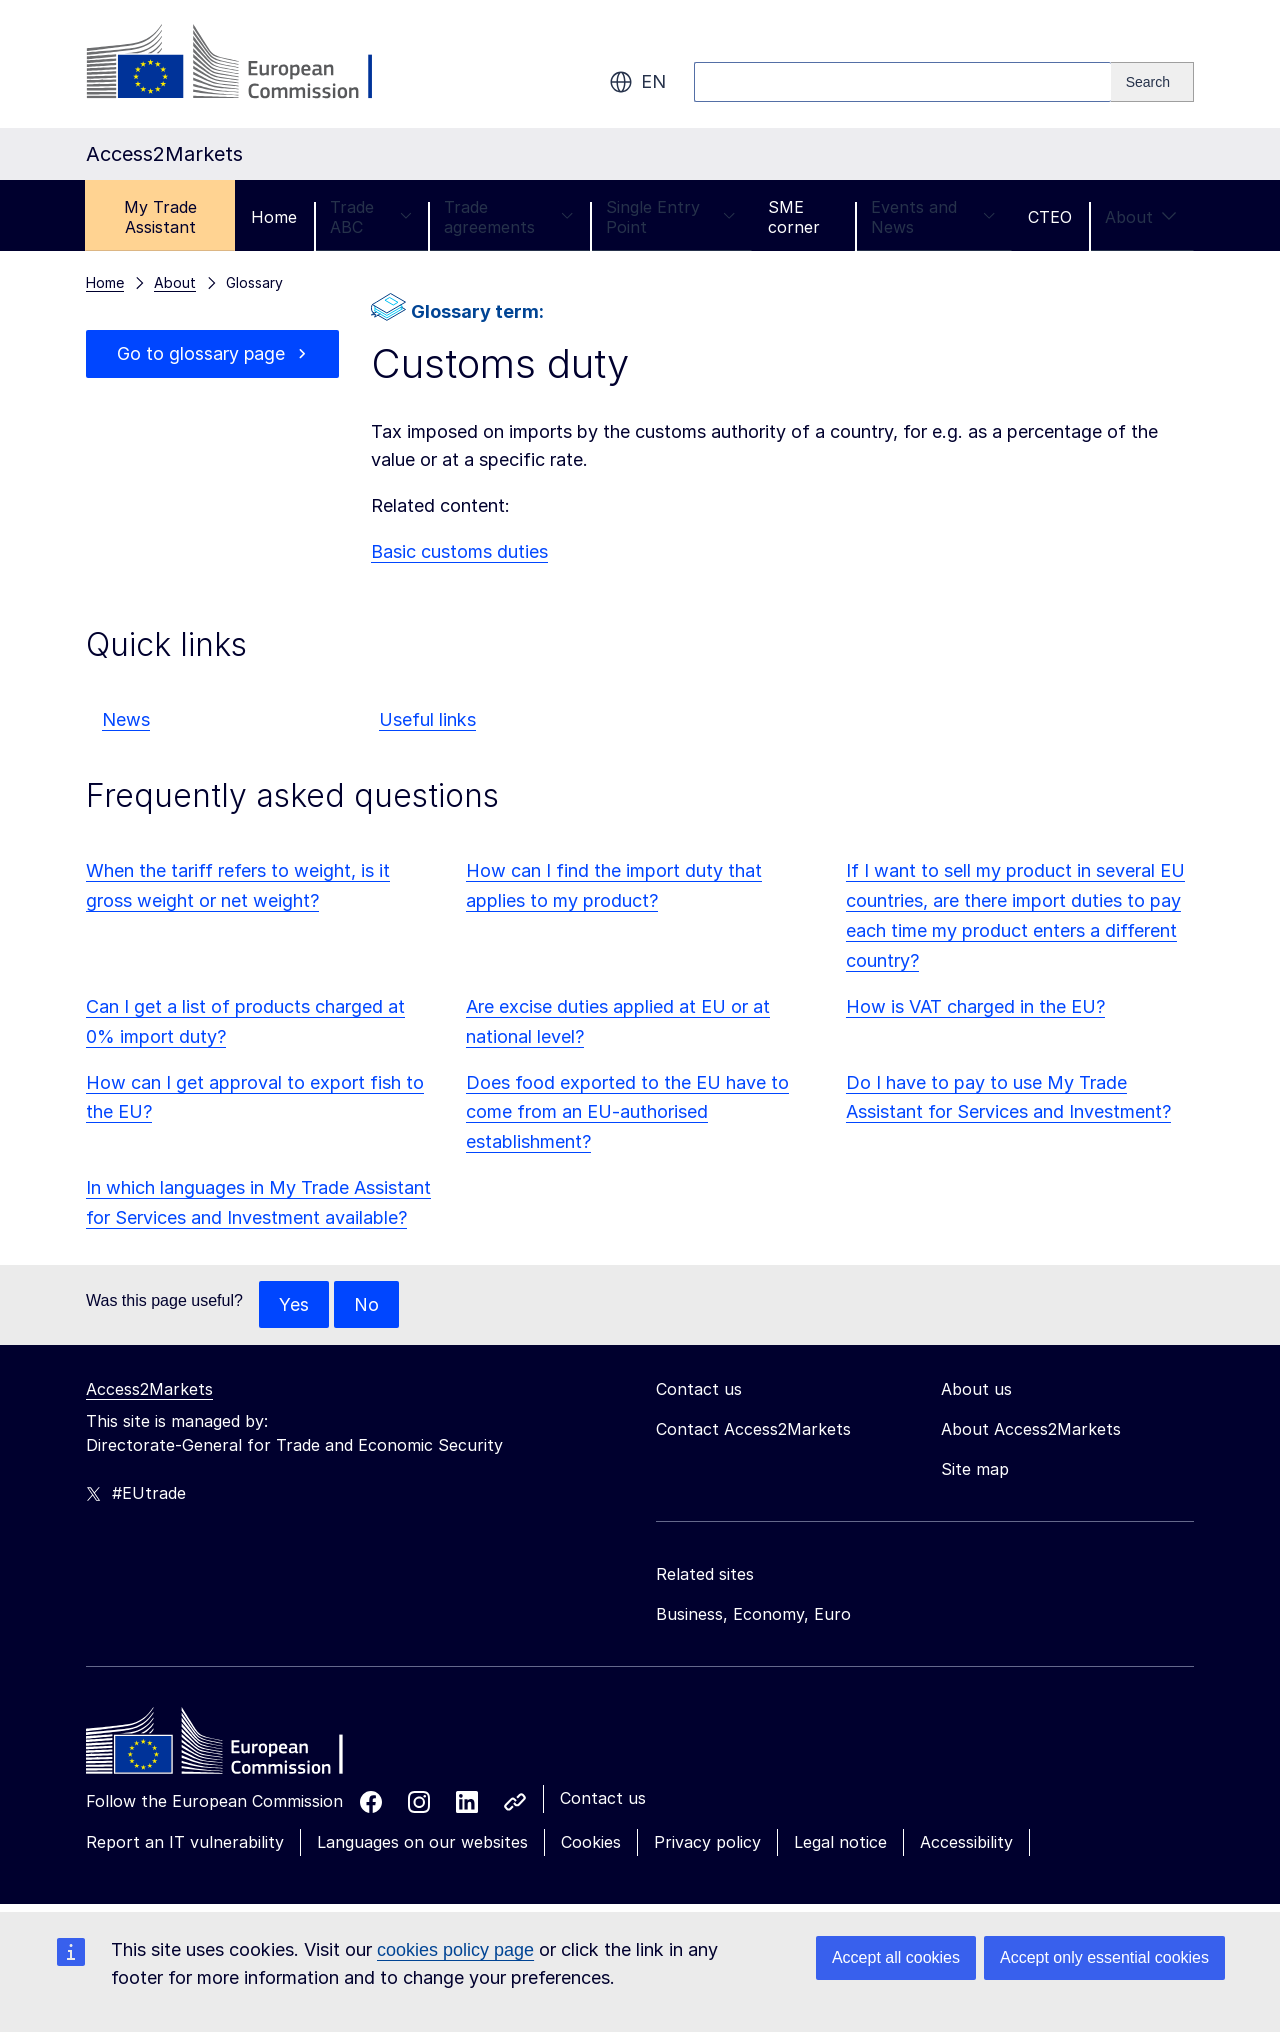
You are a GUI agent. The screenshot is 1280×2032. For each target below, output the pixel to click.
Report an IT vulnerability (185, 1843)
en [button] (637, 82)
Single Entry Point (670, 217)
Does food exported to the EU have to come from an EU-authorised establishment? (627, 1112)
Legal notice (840, 1843)
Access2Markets (149, 1390)
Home (274, 217)
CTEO (1050, 217)
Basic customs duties (459, 551)
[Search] (1152, 82)
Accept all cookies (896, 1957)
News (126, 719)
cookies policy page (455, 1950)
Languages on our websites (422, 1843)
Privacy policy (707, 1843)
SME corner (794, 217)
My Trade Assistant (160, 217)
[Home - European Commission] (231, 1747)
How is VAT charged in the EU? (975, 1006)
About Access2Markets (1031, 1430)
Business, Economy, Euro (753, 1615)
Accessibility (966, 1843)
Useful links (427, 719)
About (1141, 217)
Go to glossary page (201, 353)
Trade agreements (508, 217)
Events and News (933, 217)
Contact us (603, 1799)
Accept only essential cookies (1104, 1957)
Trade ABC (370, 217)
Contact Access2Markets (753, 1430)
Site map (975, 1470)
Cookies (591, 1843)
